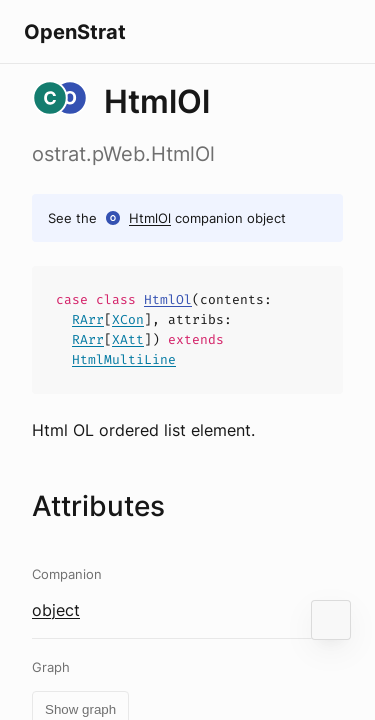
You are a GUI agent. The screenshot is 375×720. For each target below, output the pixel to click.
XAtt (128, 339)
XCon (128, 319)
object (56, 610)
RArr (88, 319)
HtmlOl (150, 218)
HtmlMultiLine (124, 359)
